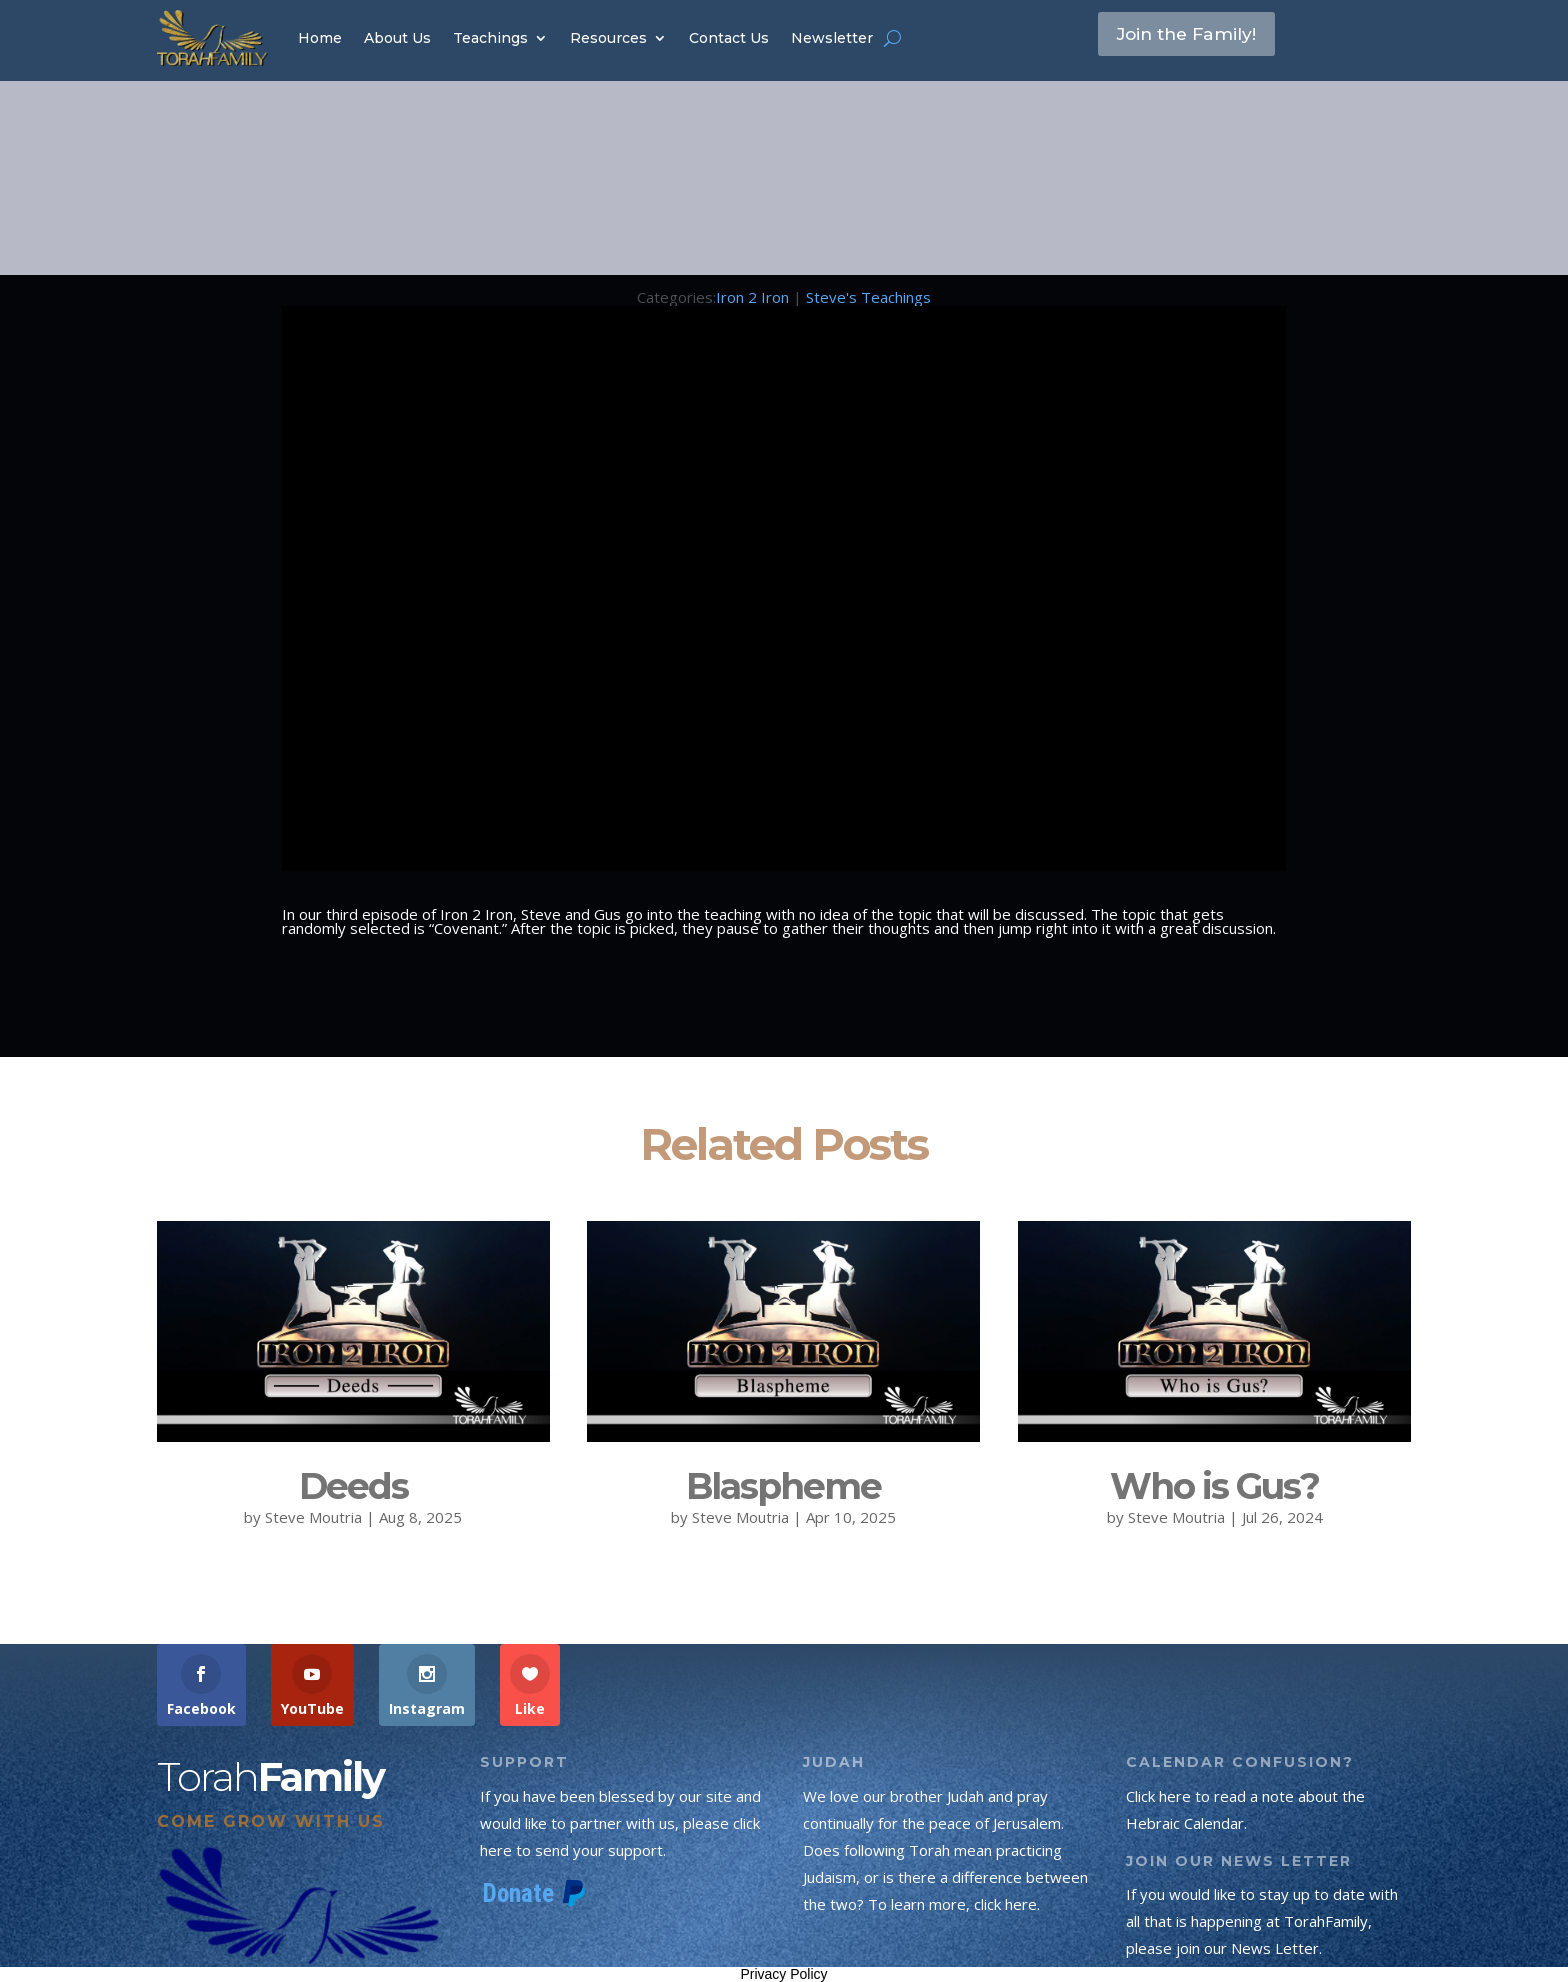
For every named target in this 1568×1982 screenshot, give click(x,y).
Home (320, 38)
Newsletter (832, 38)
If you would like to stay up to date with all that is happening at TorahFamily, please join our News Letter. (1262, 1921)
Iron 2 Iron (752, 297)
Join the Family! (1201, 37)
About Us (397, 38)
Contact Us (729, 38)
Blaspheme (783, 1486)
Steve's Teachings (868, 297)
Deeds (353, 1486)
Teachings (490, 38)
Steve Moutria (313, 1517)
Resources (608, 38)
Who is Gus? (1214, 1486)
